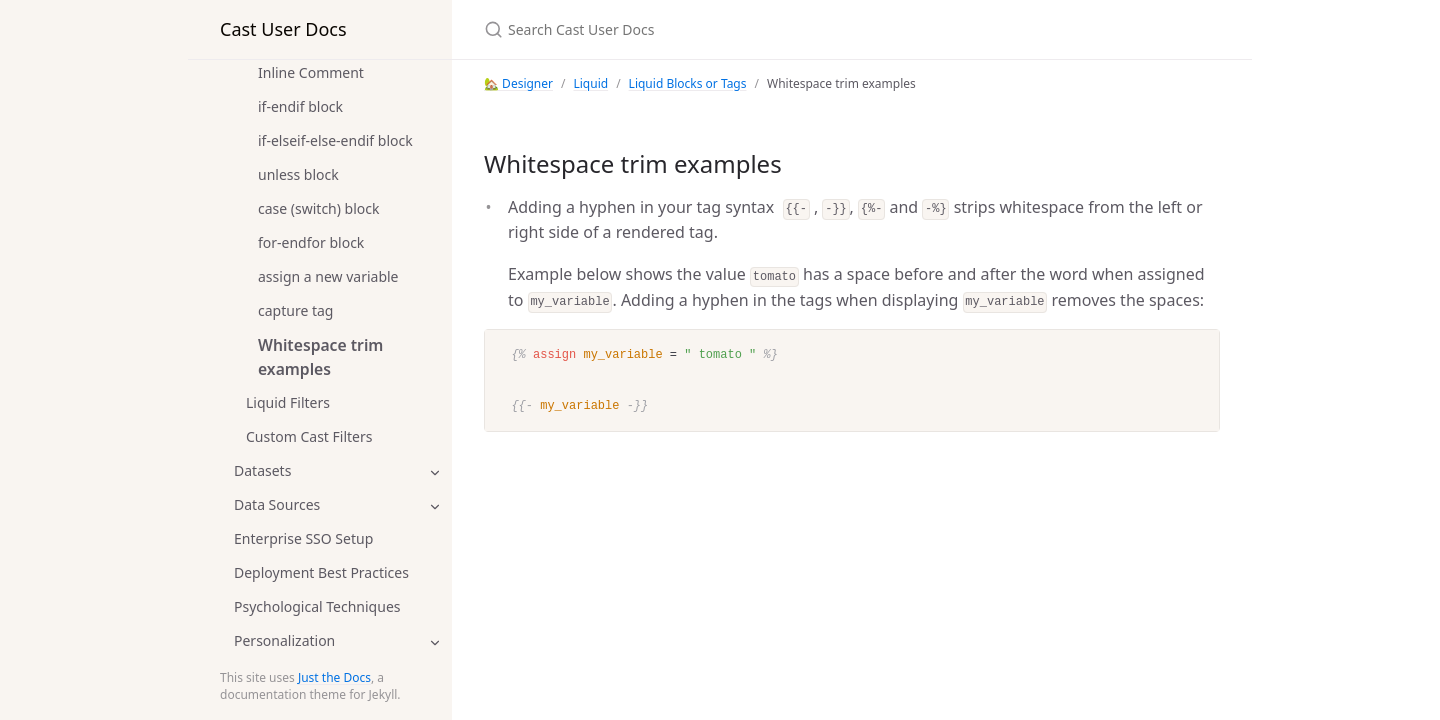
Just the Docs (334, 677)
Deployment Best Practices (321, 572)
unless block (298, 174)
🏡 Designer (518, 83)
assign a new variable (328, 276)
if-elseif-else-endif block (335, 140)
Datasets (262, 470)
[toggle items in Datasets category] (435, 472)
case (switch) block (319, 208)
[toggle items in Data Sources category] (435, 506)
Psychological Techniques (317, 606)
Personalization (284, 640)
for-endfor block (311, 242)
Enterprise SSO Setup (303, 538)
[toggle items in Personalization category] (435, 642)
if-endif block (300, 106)
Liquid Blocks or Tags (688, 83)
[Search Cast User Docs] (720, 29)
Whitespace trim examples (320, 357)
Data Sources (277, 504)
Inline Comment (311, 72)
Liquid (590, 83)
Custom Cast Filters (309, 436)
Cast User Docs (283, 29)
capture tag (295, 310)
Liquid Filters (288, 402)
